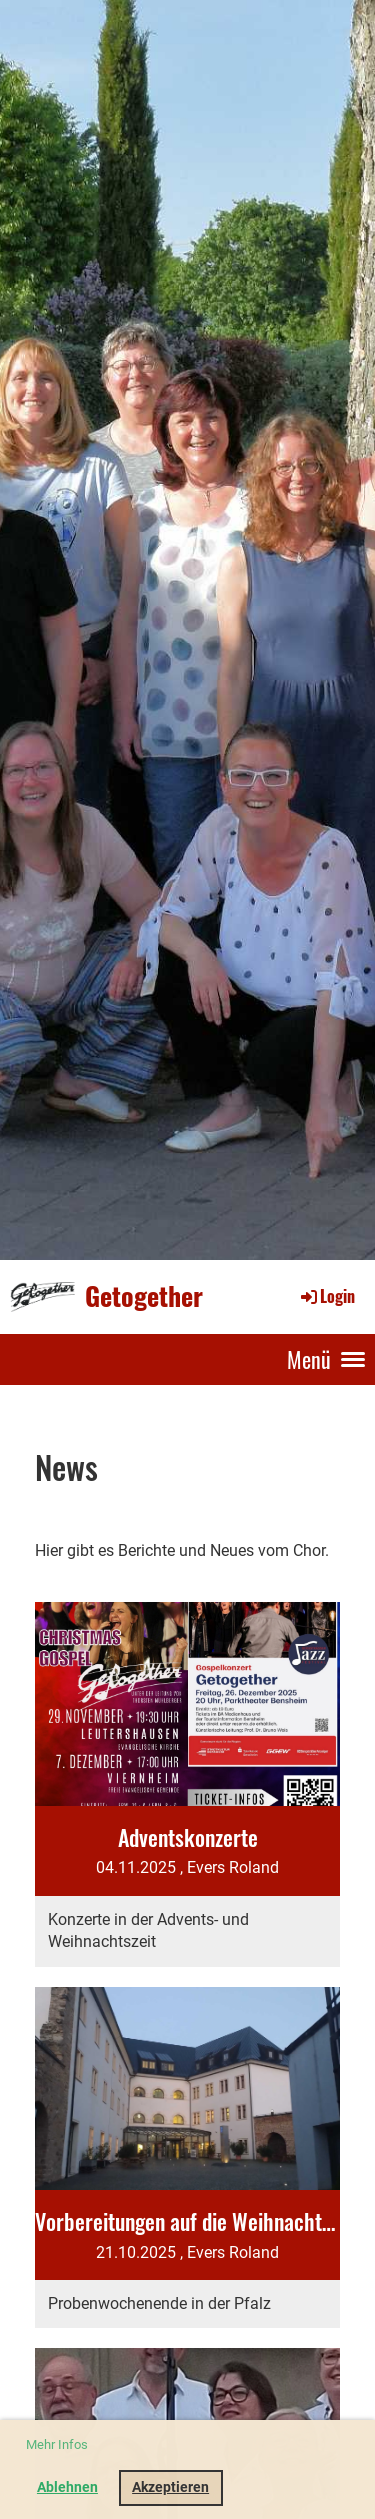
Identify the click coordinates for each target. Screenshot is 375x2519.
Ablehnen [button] (67, 2487)
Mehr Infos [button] (57, 2444)
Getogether (144, 1296)
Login (326, 1296)
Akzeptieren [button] (170, 2487)
